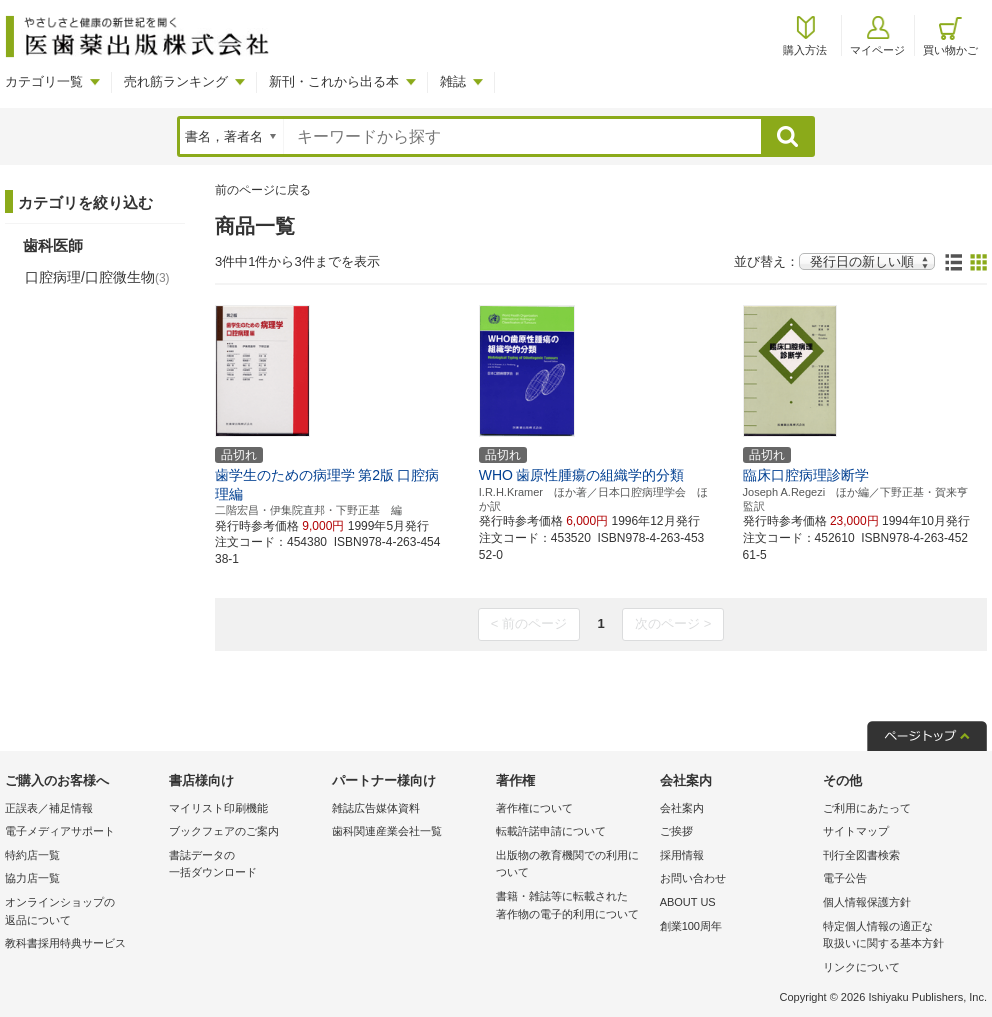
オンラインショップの (82, 912)
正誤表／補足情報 (49, 808)
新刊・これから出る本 (334, 81)
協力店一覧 (32, 878)
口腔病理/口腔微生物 (97, 277)
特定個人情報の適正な (900, 936)
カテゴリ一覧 (44, 81)
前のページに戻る (263, 190)
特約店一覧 (32, 855)
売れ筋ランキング (176, 81)
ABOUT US (688, 902)
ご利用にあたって (867, 808)
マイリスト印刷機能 (218, 808)
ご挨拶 (676, 831)
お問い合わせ (693, 878)
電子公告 (845, 878)
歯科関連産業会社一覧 (387, 831)
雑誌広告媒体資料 (376, 808)
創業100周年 (691, 926)
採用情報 (682, 855)
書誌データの (246, 865)
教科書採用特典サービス (65, 943)
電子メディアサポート (60, 831)
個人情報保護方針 (867, 902)
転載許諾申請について (551, 831)
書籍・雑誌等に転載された (573, 906)
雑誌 (453, 81)
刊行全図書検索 (861, 855)
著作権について (534, 808)
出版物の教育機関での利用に (573, 865)
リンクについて (861, 967)
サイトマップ (856, 831)
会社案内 (682, 808)
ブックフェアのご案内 (224, 831)
